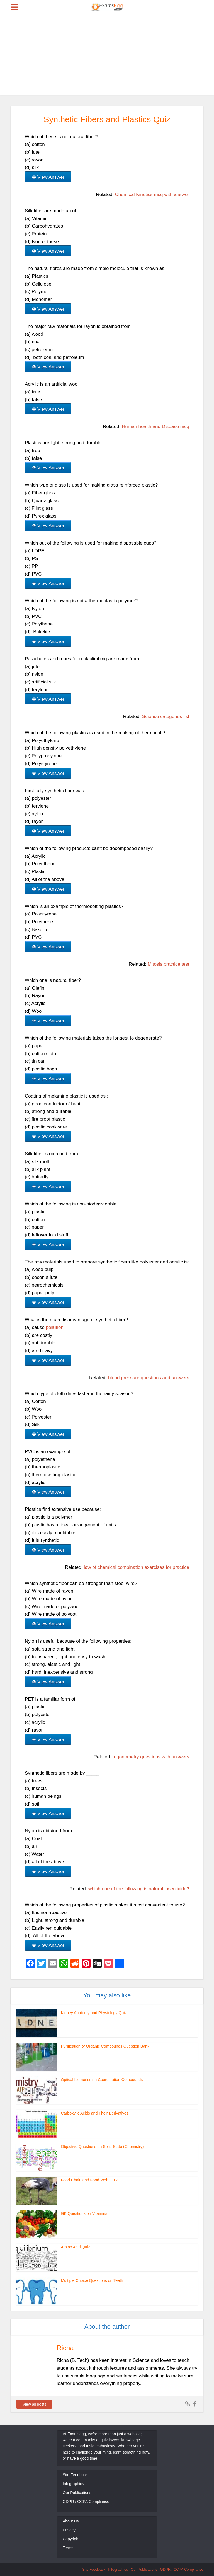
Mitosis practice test (168, 964)
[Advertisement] (107, 56)
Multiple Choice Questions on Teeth (91, 2280)
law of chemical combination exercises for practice (136, 1567)
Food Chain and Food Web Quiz (89, 2180)
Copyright (71, 2539)
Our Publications (77, 2492)
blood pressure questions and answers (148, 1377)
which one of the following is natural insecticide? (138, 1888)
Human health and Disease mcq (155, 426)
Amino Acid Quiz (75, 2247)
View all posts (34, 2404)
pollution (55, 1327)
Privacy (69, 2530)
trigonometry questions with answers (151, 1757)
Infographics (73, 2483)
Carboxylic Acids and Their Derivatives (94, 2113)
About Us (71, 2521)
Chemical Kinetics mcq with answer (152, 194)
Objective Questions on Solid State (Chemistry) (101, 2146)
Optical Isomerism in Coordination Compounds (101, 2079)
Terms (68, 2548)
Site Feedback (75, 2475)
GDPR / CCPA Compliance (86, 2501)
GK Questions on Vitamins (83, 2213)
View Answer (50, 177)
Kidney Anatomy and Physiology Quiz (93, 2012)
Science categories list (165, 716)
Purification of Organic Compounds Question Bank (104, 2046)
